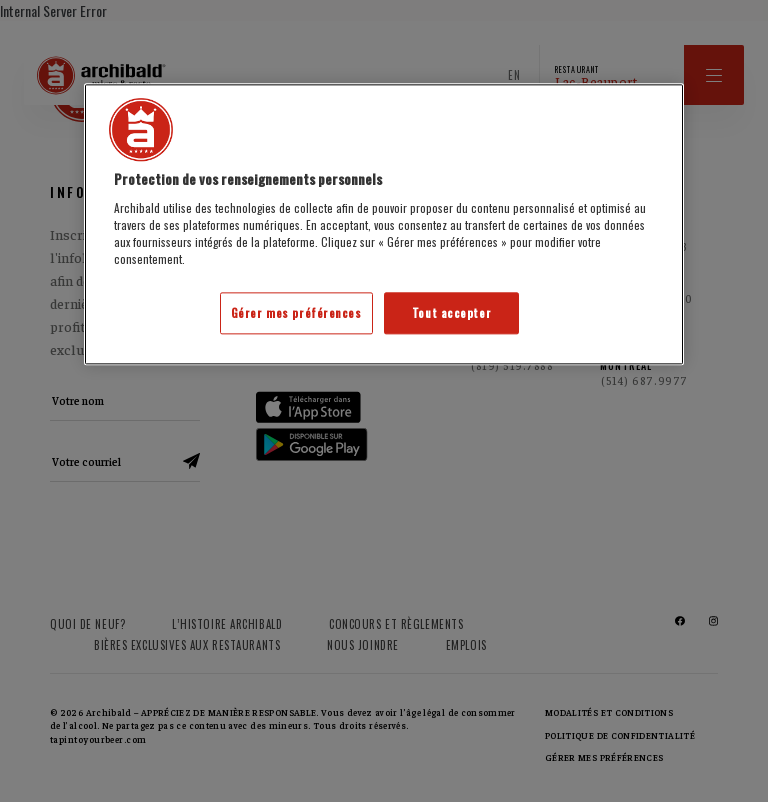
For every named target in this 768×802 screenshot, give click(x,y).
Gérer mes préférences (296, 313)
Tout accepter (451, 313)
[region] (384, 225)
